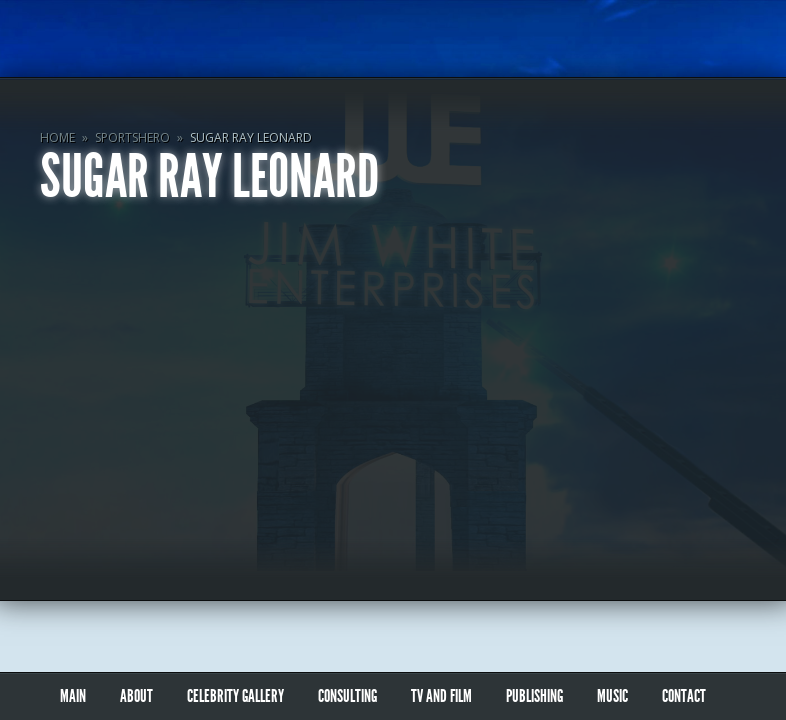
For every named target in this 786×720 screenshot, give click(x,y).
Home (57, 137)
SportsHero (132, 137)
